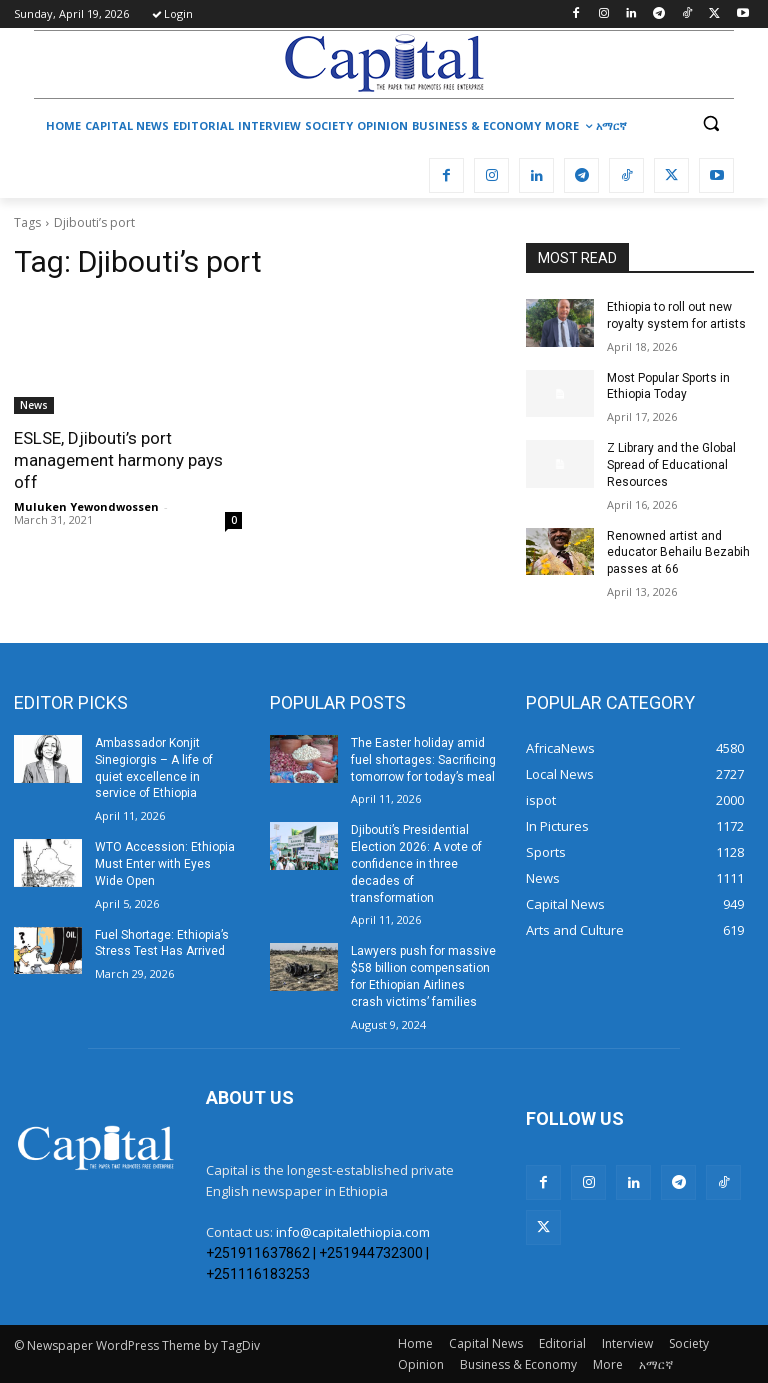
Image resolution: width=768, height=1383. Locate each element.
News (34, 405)
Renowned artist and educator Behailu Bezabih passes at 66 (678, 553)
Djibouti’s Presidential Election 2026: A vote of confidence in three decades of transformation (416, 863)
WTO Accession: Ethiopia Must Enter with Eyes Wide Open (165, 864)
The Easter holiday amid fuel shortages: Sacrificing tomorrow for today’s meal (423, 760)
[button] (710, 123)
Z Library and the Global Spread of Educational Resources (671, 465)
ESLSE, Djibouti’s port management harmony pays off (118, 460)
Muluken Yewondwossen (86, 506)
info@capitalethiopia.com (353, 1232)
